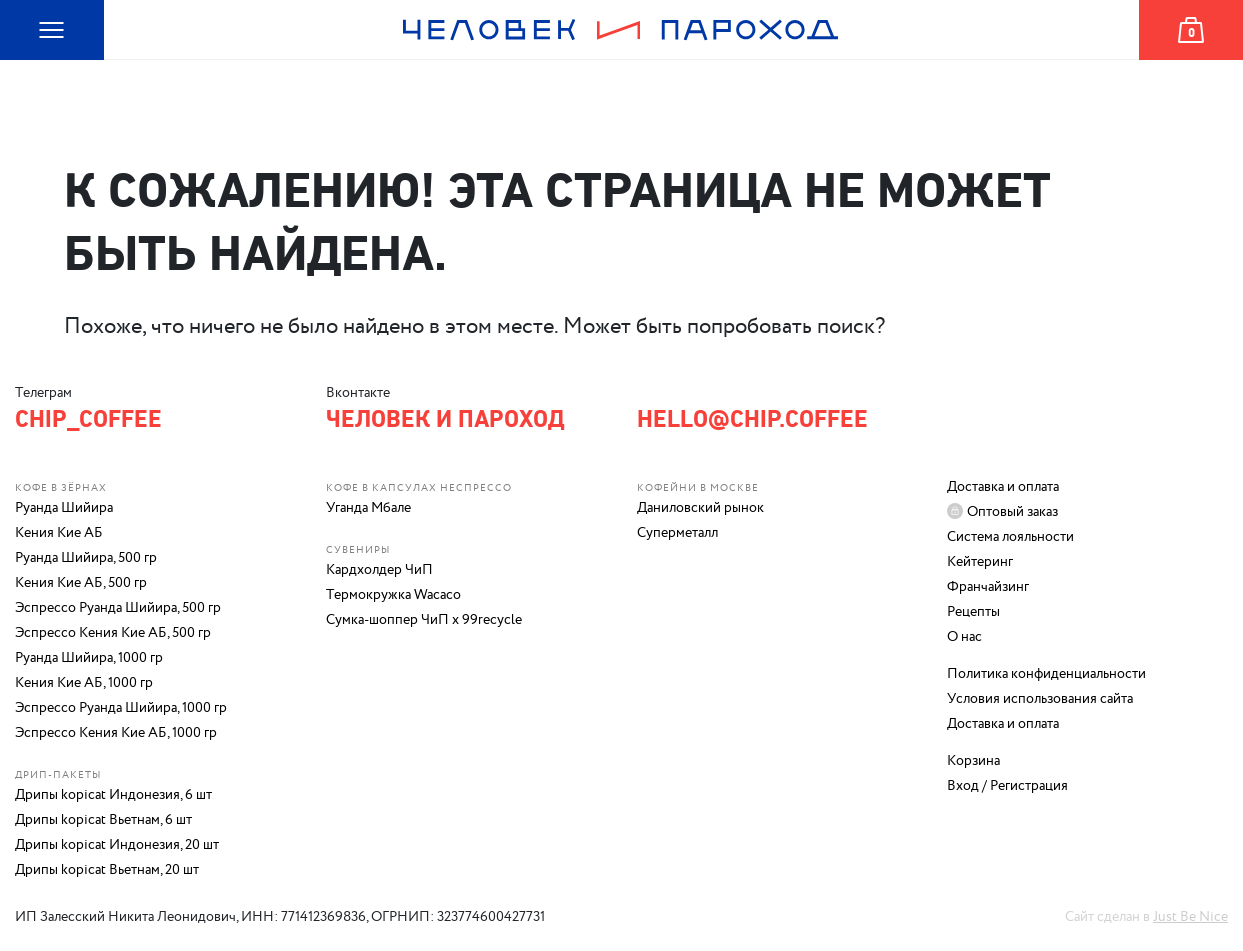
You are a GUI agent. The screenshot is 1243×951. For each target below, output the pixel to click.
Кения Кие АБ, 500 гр (81, 583)
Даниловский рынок (700, 508)
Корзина (1169, 59)
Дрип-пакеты (58, 775)
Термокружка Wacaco (393, 595)
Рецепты (973, 612)
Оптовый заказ (1012, 512)
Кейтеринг (980, 562)
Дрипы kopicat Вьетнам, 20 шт (107, 870)
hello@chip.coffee (752, 419)
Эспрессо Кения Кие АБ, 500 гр (113, 633)
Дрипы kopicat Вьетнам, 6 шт (103, 820)
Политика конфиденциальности (1046, 674)
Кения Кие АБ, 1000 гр (84, 683)
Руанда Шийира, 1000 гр (89, 658)
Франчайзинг (988, 587)
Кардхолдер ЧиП (379, 570)
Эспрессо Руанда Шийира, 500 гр (118, 608)
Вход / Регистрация (1007, 786)
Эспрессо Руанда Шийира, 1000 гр (121, 708)
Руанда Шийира (64, 508)
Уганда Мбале (368, 508)
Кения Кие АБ (59, 533)
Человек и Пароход (621, 59)
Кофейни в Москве (698, 488)
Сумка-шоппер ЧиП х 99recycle (424, 620)
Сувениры (358, 550)
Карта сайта (41, 59)
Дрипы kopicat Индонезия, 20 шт (117, 845)
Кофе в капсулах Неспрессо (419, 488)
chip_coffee (88, 419)
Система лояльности (1010, 537)
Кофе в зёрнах (61, 488)
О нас (964, 637)
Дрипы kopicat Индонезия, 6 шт (113, 795)
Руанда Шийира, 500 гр (86, 558)
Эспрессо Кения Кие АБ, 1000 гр (116, 733)
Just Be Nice (1190, 917)
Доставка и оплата (1003, 487)
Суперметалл (677, 533)
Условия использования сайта (1040, 699)
